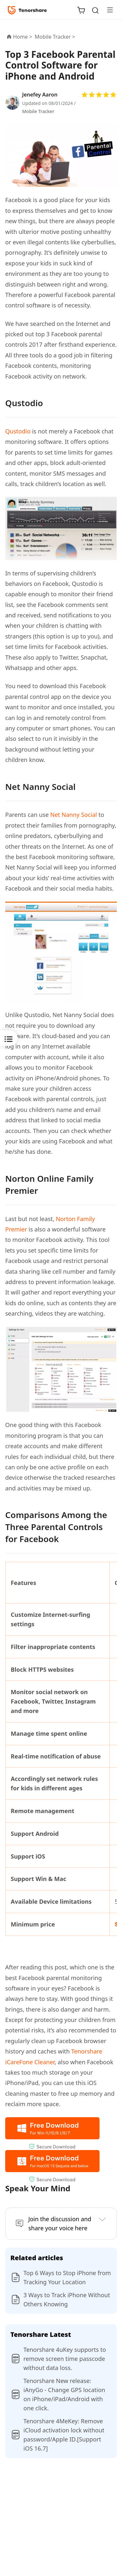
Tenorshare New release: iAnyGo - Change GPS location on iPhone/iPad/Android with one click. (64, 2394)
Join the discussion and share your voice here (59, 2223)
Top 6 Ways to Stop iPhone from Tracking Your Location (67, 2277)
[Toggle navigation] (107, 9)
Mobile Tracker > (55, 36)
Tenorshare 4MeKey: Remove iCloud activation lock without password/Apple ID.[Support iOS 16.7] (63, 2434)
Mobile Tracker (38, 111)
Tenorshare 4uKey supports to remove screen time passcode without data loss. (64, 2359)
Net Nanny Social (73, 814)
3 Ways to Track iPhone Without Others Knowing (66, 2299)
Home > (22, 36)
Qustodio (18, 431)
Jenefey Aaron (40, 94)
